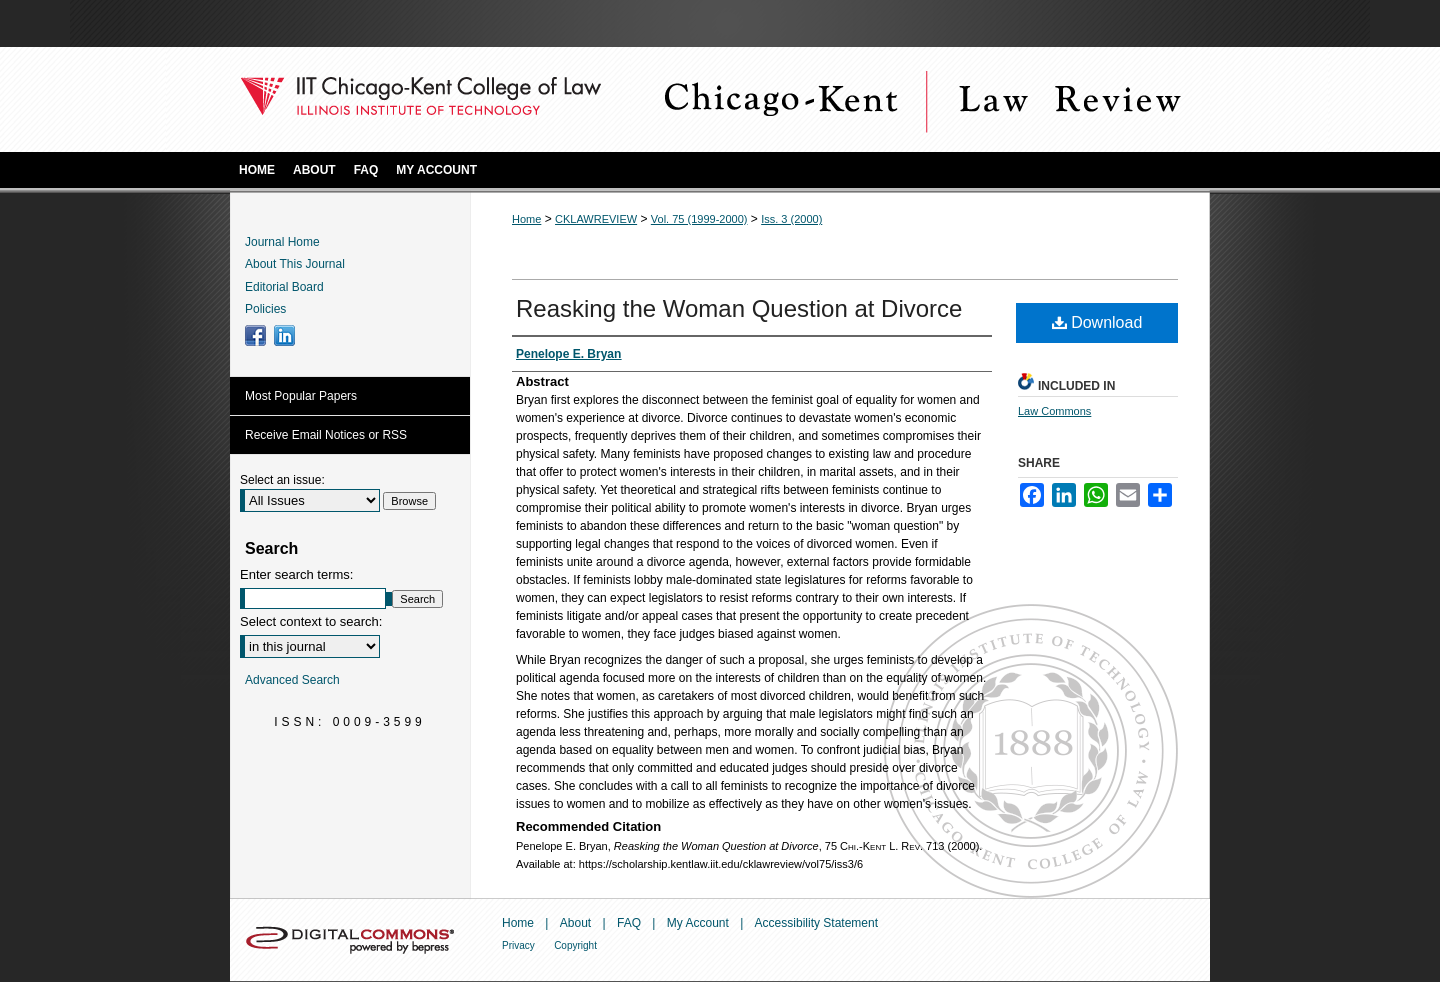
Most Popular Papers (301, 396)
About (575, 923)
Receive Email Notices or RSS (326, 435)
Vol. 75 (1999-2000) (699, 219)
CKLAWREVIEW (596, 219)
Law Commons (1054, 411)
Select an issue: (282, 480)
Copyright (575, 945)
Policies (265, 309)
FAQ (629, 923)
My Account (698, 923)
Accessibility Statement (816, 923)
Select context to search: (311, 621)
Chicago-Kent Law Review (920, 99)
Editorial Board (284, 287)
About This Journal (295, 264)
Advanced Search (292, 680)
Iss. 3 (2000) (791, 219)
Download (1097, 322)
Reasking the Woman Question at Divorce (739, 308)
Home (526, 219)
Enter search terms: (296, 574)
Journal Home (282, 242)
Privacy (518, 945)
